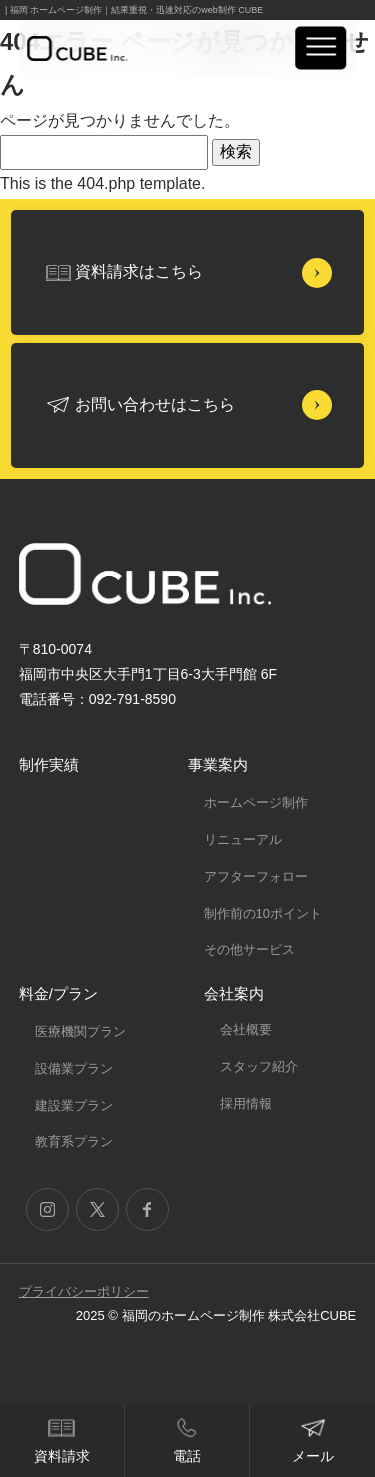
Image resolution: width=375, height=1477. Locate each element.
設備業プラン (74, 1068)
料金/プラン (58, 993)
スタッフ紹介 (259, 1066)
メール (313, 1456)
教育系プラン (74, 1141)
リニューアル (243, 839)
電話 (187, 1456)
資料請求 (62, 1456)
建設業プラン (74, 1105)
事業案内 (218, 764)
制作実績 (49, 764)
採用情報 (246, 1103)
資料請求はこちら (139, 271)
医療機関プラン (80, 1031)
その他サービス (249, 949)
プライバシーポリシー (84, 1291)
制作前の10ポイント (263, 913)
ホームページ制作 (256, 802)
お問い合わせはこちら (155, 404)
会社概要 (246, 1029)
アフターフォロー (256, 876)
